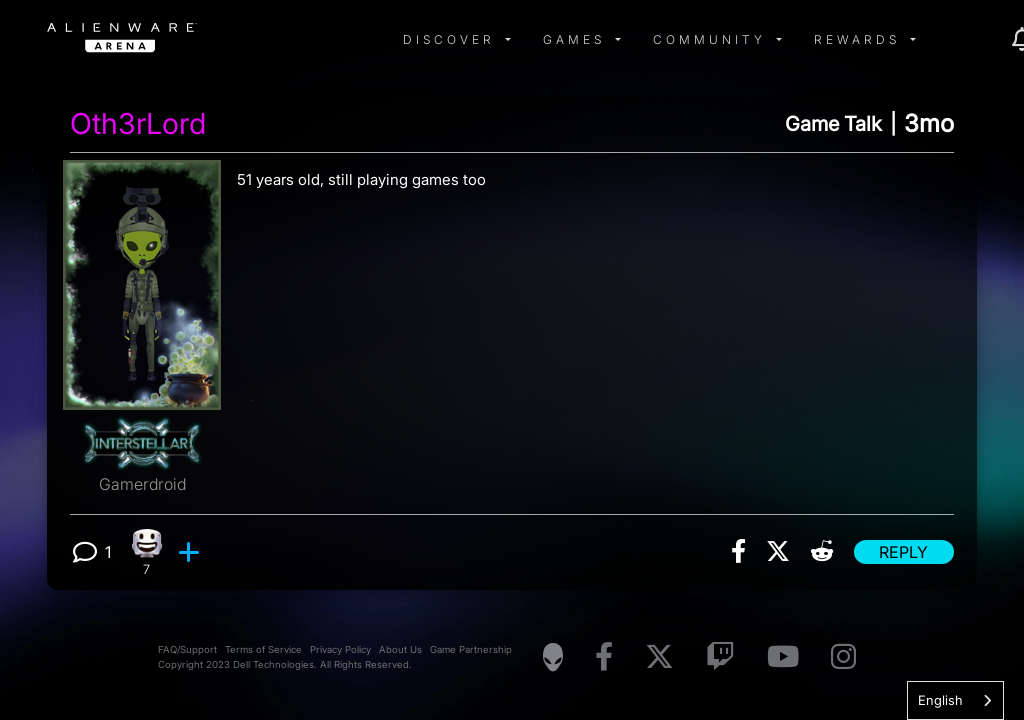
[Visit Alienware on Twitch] (720, 657)
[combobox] (955, 700)
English (940, 700)
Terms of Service (263, 649)
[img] (367, 40)
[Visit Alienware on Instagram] (843, 657)
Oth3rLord (138, 124)
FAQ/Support (187, 649)
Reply (903, 552)
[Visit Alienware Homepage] (553, 657)
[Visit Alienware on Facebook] (604, 657)
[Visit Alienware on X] (659, 657)
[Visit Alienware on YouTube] (783, 657)
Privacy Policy (340, 649)
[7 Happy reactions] (146, 552)
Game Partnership (471, 649)
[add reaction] (191, 552)
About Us (400, 649)
